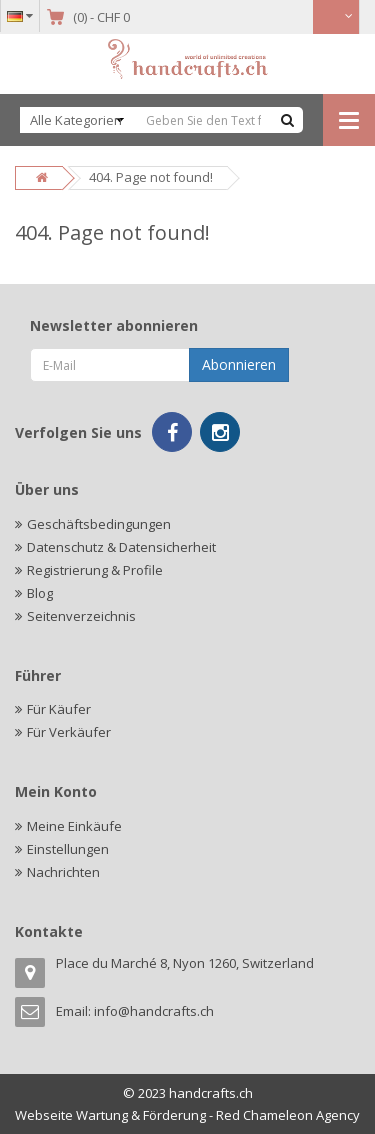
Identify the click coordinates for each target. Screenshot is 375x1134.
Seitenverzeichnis (81, 616)
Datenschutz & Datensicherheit (121, 547)
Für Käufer (59, 709)
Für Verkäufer (69, 732)
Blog (40, 593)
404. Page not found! (151, 177)
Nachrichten (63, 872)
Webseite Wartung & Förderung (110, 1115)
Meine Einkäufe (74, 826)
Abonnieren (239, 364)
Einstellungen (68, 849)
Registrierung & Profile (95, 570)
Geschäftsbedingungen (99, 524)
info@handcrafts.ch (154, 1011)
